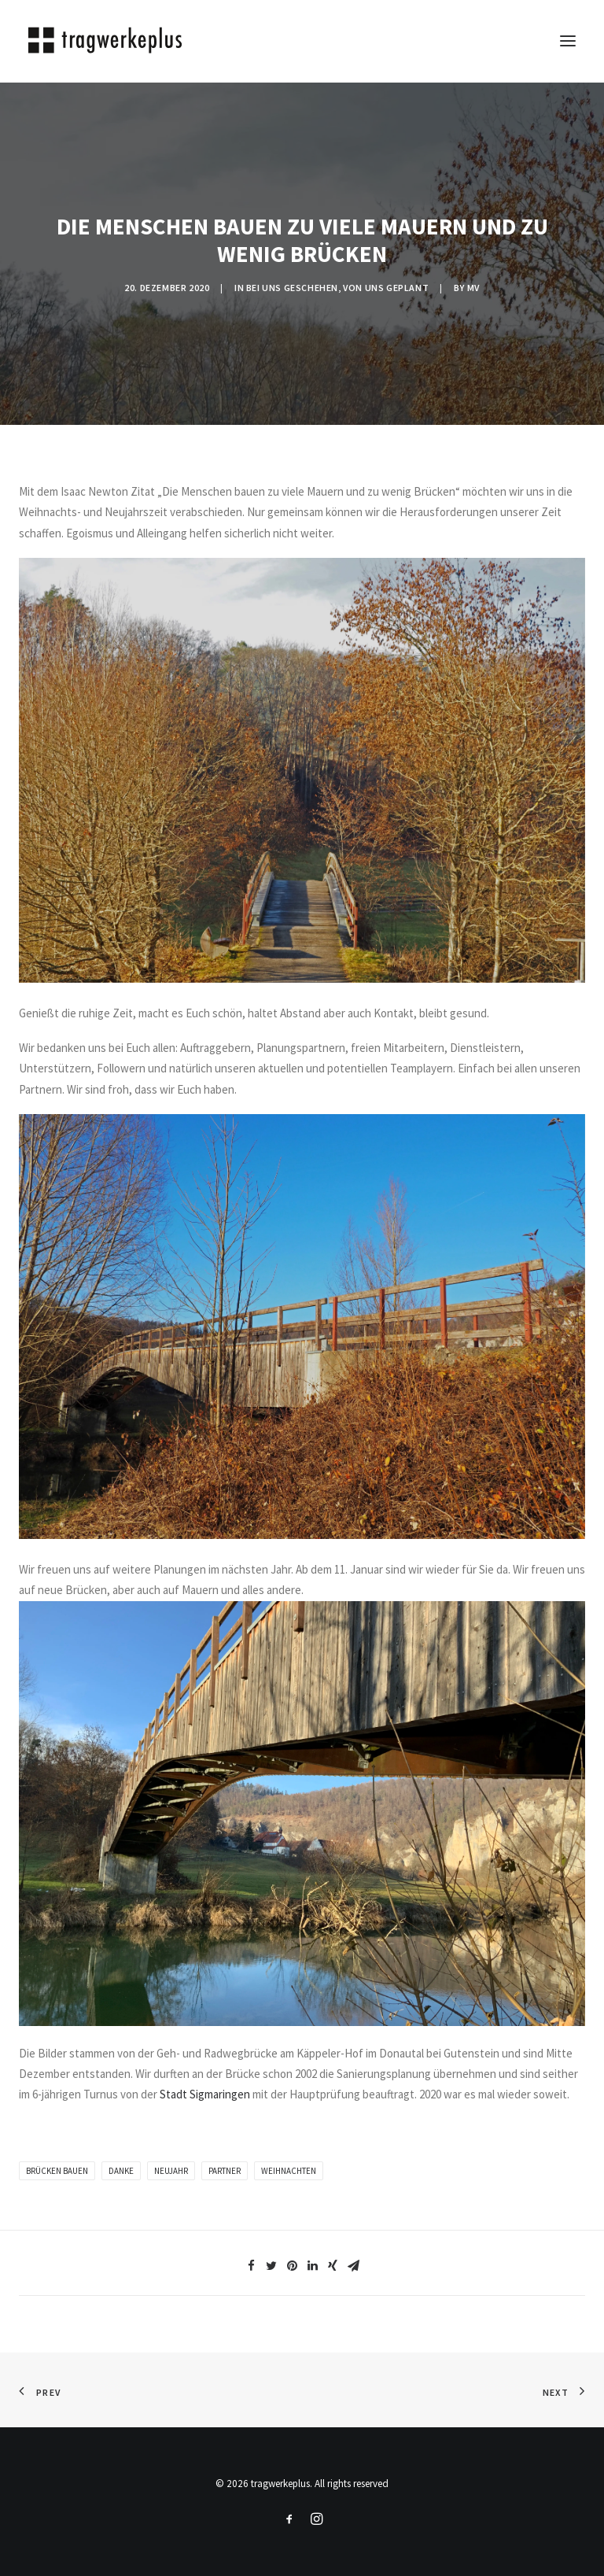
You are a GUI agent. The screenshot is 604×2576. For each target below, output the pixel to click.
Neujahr (171, 2170)
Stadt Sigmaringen (205, 2094)
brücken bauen (57, 2170)
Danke (121, 2170)
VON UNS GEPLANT (386, 287)
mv (473, 287)
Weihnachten (288, 2170)
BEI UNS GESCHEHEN (292, 287)
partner (224, 2170)
